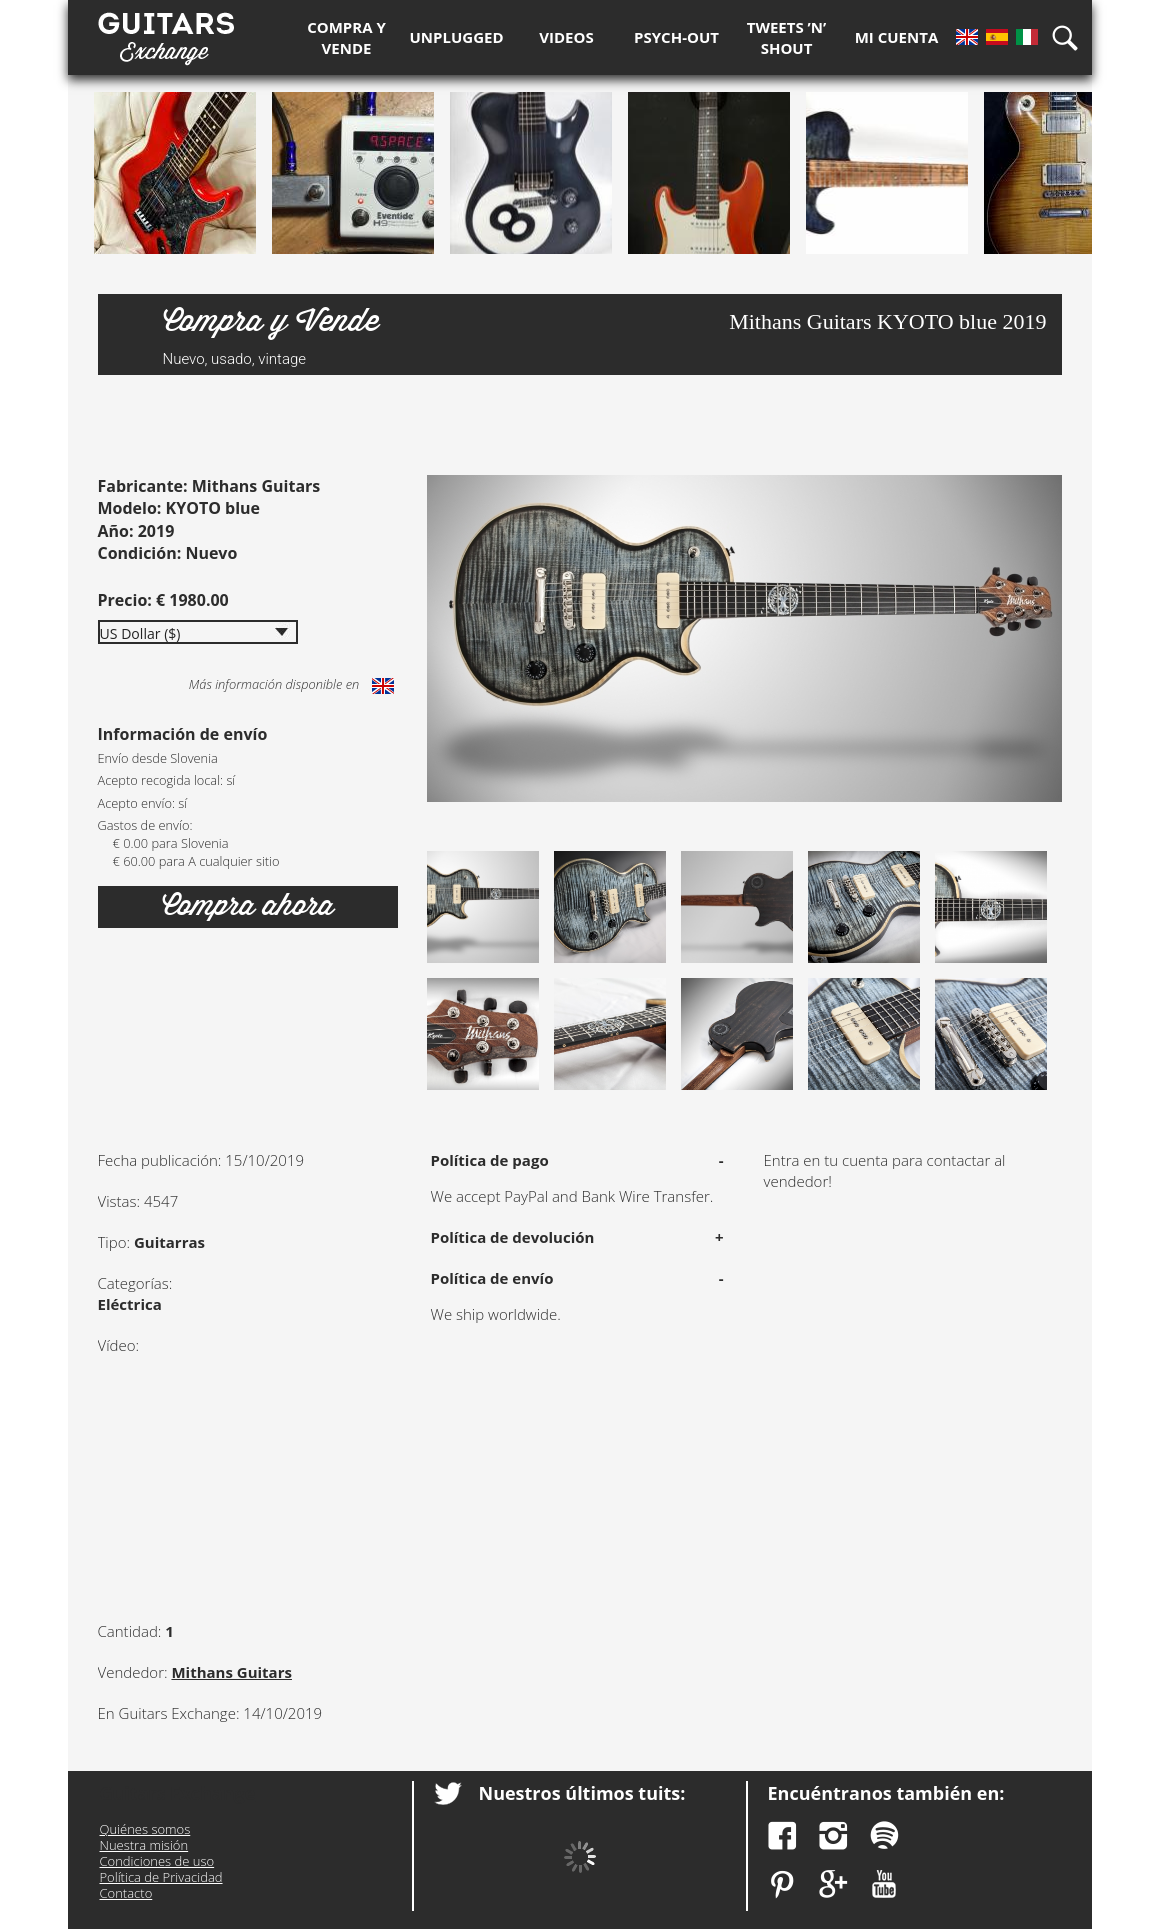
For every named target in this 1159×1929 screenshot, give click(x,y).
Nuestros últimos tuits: (582, 1793)
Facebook (782, 1835)
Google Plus (833, 1884)
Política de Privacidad (161, 1877)
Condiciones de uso (157, 1861)
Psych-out (676, 37)
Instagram (833, 1835)
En (967, 37)
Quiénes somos (145, 1829)
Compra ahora (248, 906)
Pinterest (782, 1884)
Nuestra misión (144, 1845)
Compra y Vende (346, 37)
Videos (566, 37)
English (383, 686)
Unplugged (457, 37)
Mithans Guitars (231, 1672)
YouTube (884, 1884)
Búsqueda (1072, 37)
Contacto (126, 1893)
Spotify (884, 1835)
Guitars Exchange (166, 33)
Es (997, 37)
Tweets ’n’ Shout (787, 37)
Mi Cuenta (897, 37)
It (1027, 37)
